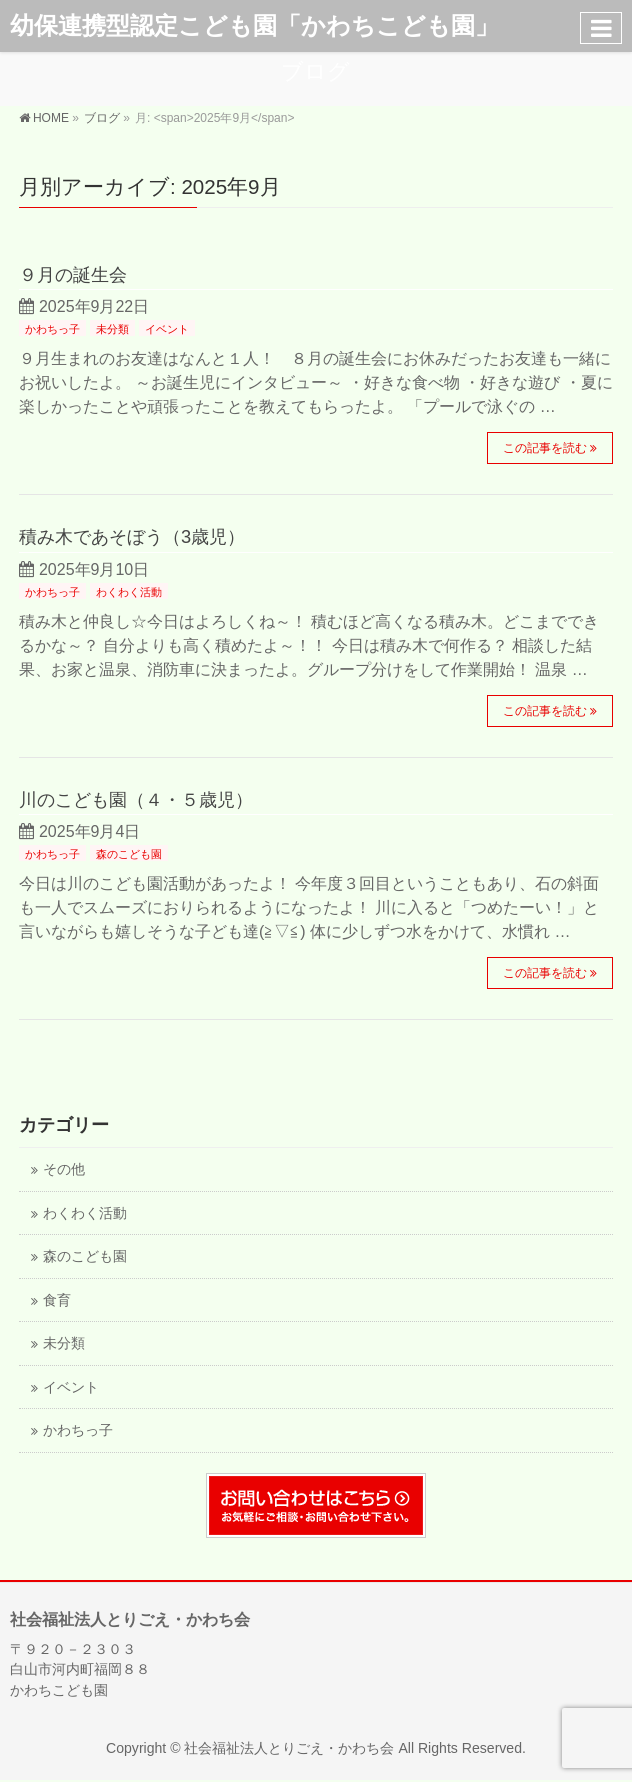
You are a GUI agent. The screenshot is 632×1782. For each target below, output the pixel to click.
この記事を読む (545, 448)
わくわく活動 (129, 592)
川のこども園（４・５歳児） (136, 799)
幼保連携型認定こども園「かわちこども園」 (254, 25)
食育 (57, 1300)
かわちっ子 (52, 329)
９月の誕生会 (73, 274)
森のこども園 (129, 854)
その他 (64, 1169)
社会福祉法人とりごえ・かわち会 (289, 1748)
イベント (167, 329)
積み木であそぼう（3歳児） (132, 536)
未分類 (112, 329)
